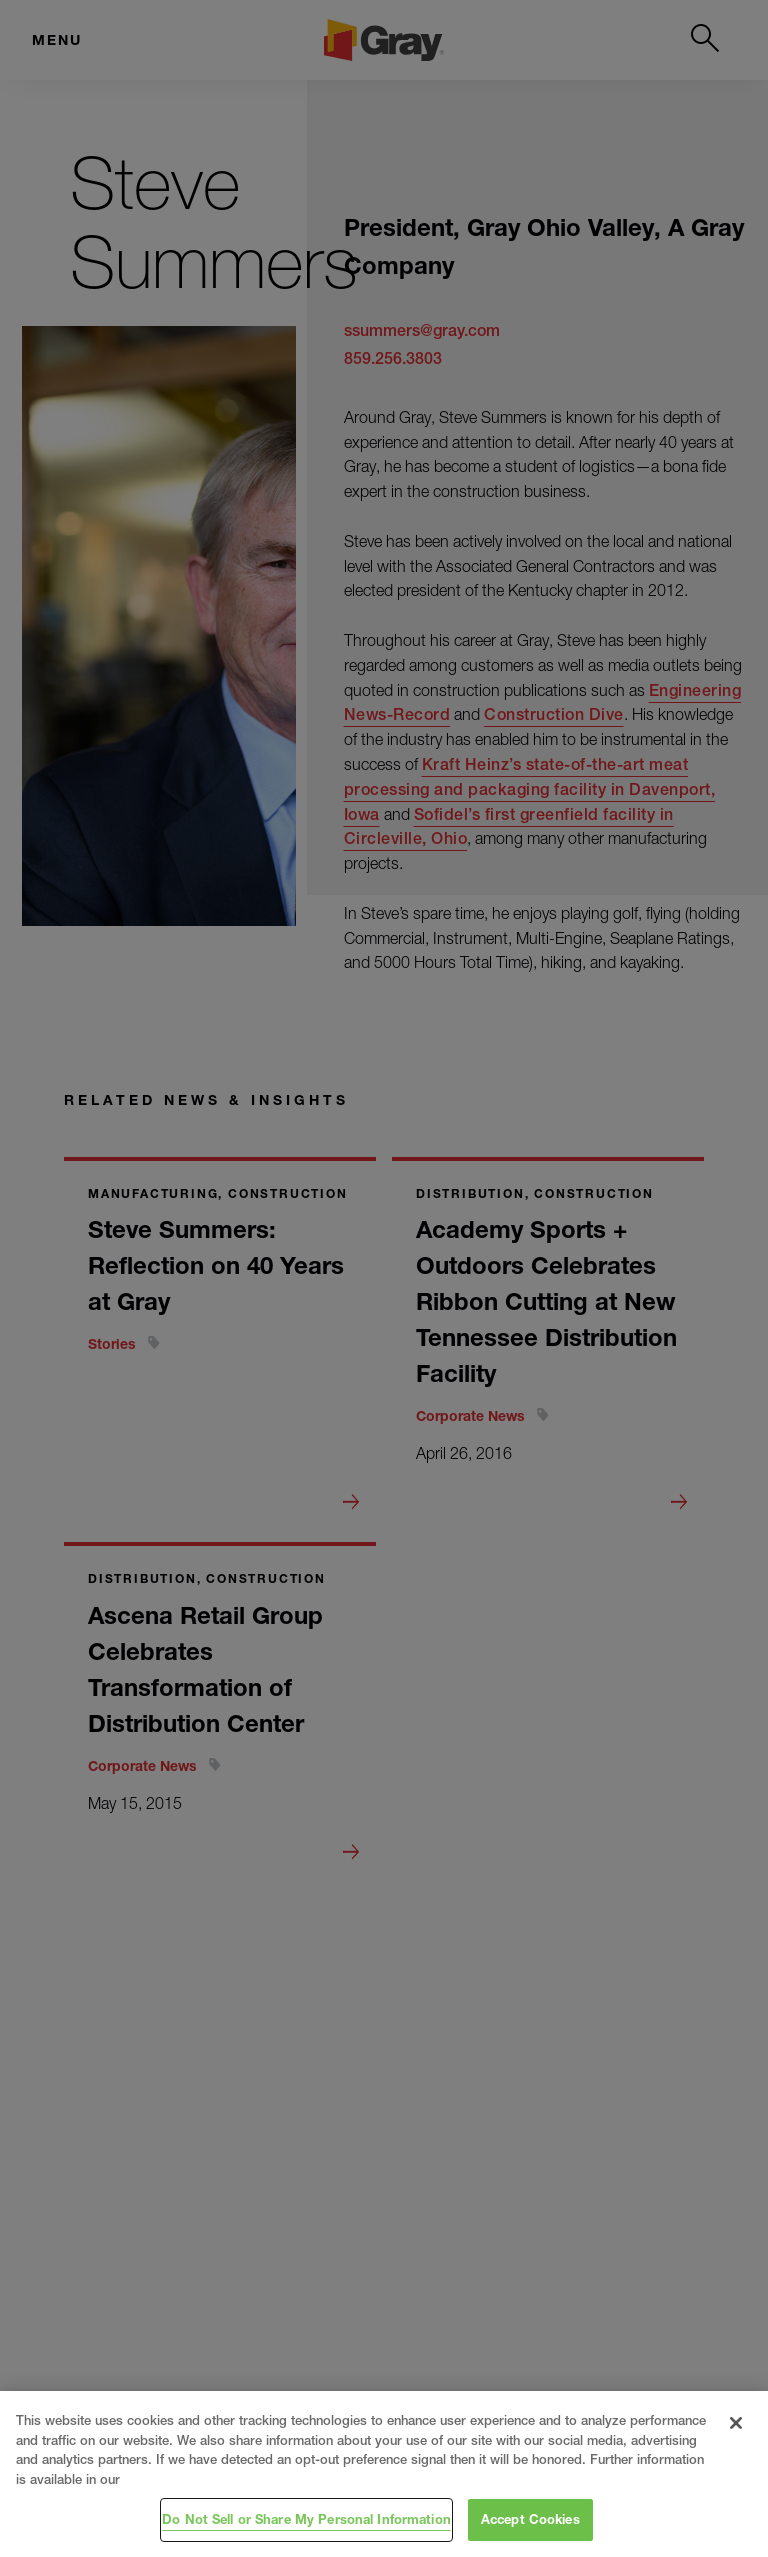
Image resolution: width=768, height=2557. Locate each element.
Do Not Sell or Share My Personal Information (306, 2519)
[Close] (736, 2423)
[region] (384, 2474)
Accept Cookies (530, 2519)
